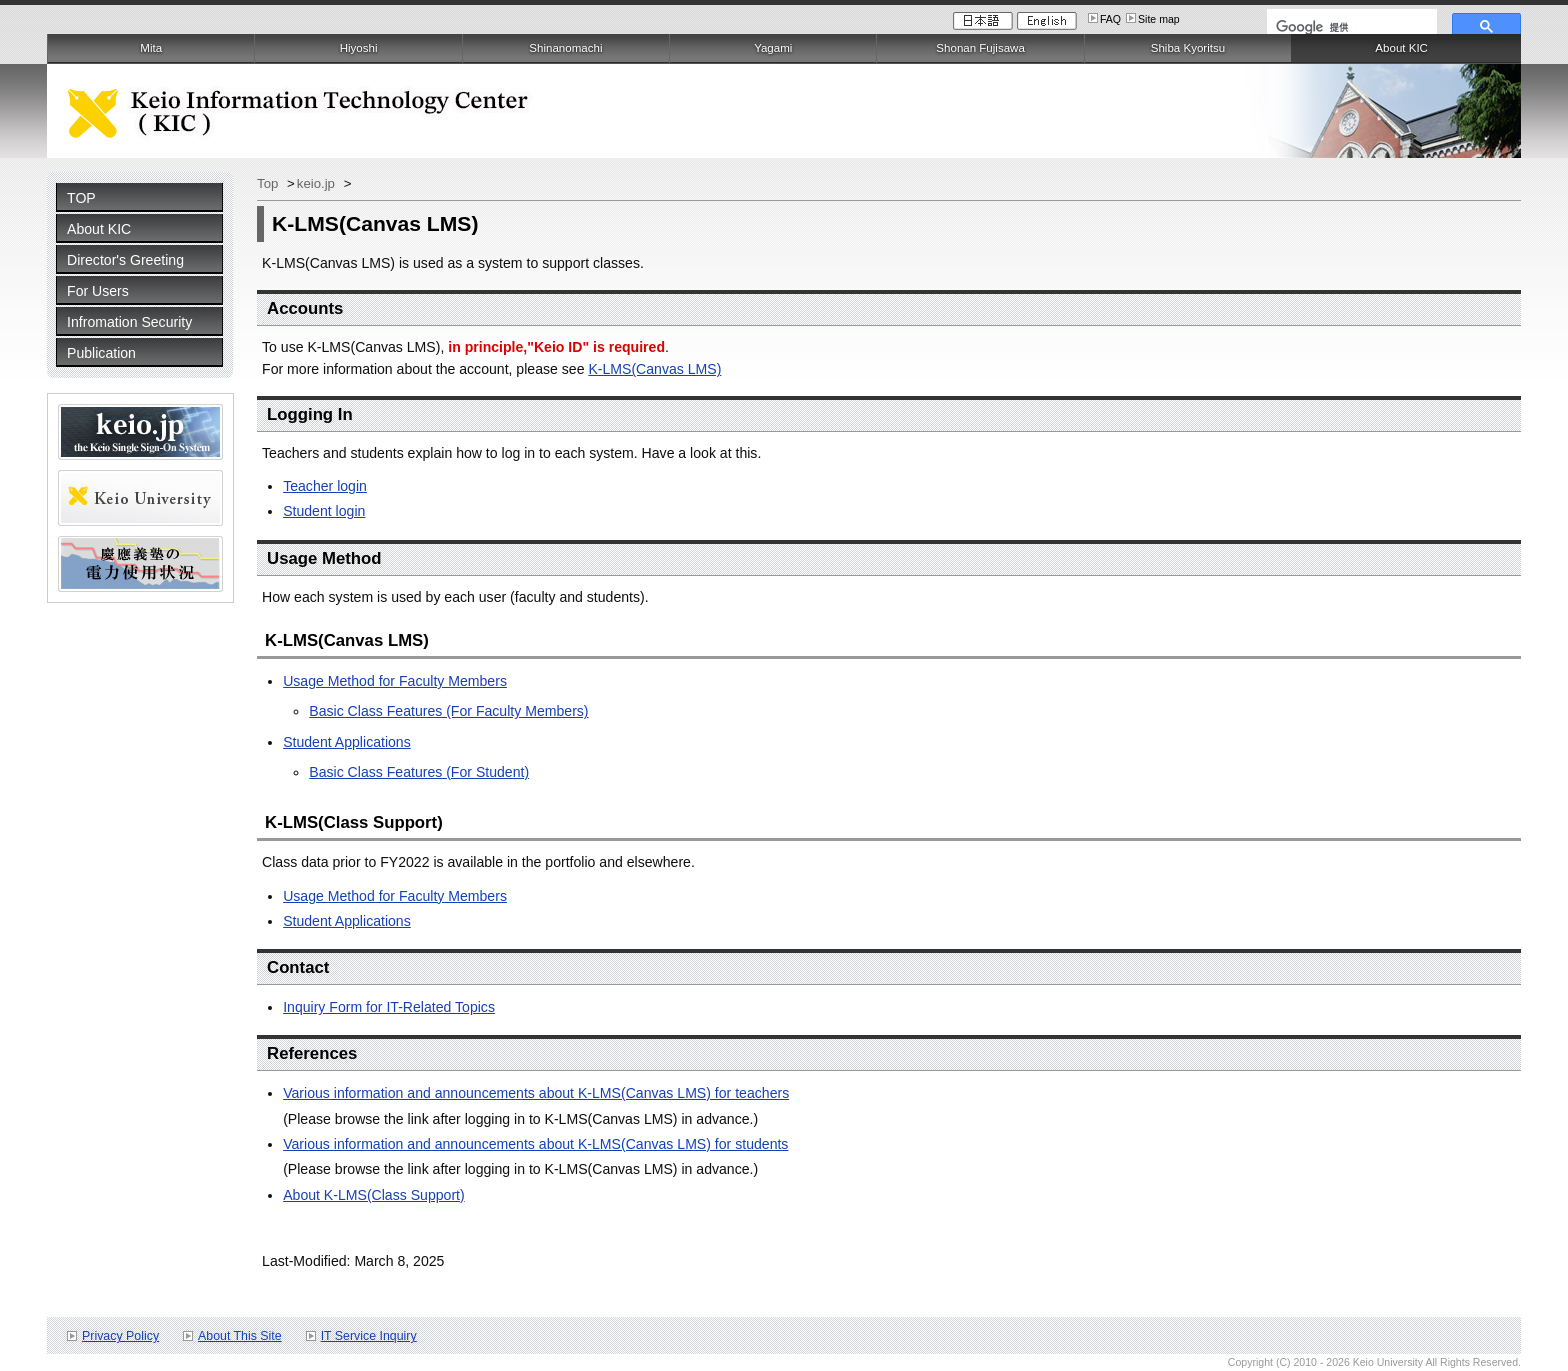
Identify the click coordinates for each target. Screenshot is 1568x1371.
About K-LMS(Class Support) (374, 1195)
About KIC (99, 229)
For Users (98, 291)
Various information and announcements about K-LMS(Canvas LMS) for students (535, 1144)
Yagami (773, 48)
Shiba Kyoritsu (1188, 48)
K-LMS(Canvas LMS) (654, 369)
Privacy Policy (120, 1336)
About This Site (240, 1336)
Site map (1159, 19)
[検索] (1350, 27)
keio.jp (318, 183)
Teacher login (325, 486)
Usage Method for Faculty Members (395, 681)
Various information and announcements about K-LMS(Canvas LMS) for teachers (536, 1093)
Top (269, 183)
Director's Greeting (125, 260)
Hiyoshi (359, 48)
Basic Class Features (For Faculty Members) (448, 711)
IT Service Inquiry (369, 1336)
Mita (151, 48)
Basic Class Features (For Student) (419, 772)
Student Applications (347, 742)
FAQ (1110, 19)
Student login (324, 511)
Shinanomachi (565, 48)
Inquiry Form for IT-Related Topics (389, 1007)
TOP (81, 198)
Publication (101, 353)
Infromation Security (129, 322)
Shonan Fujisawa (980, 48)
